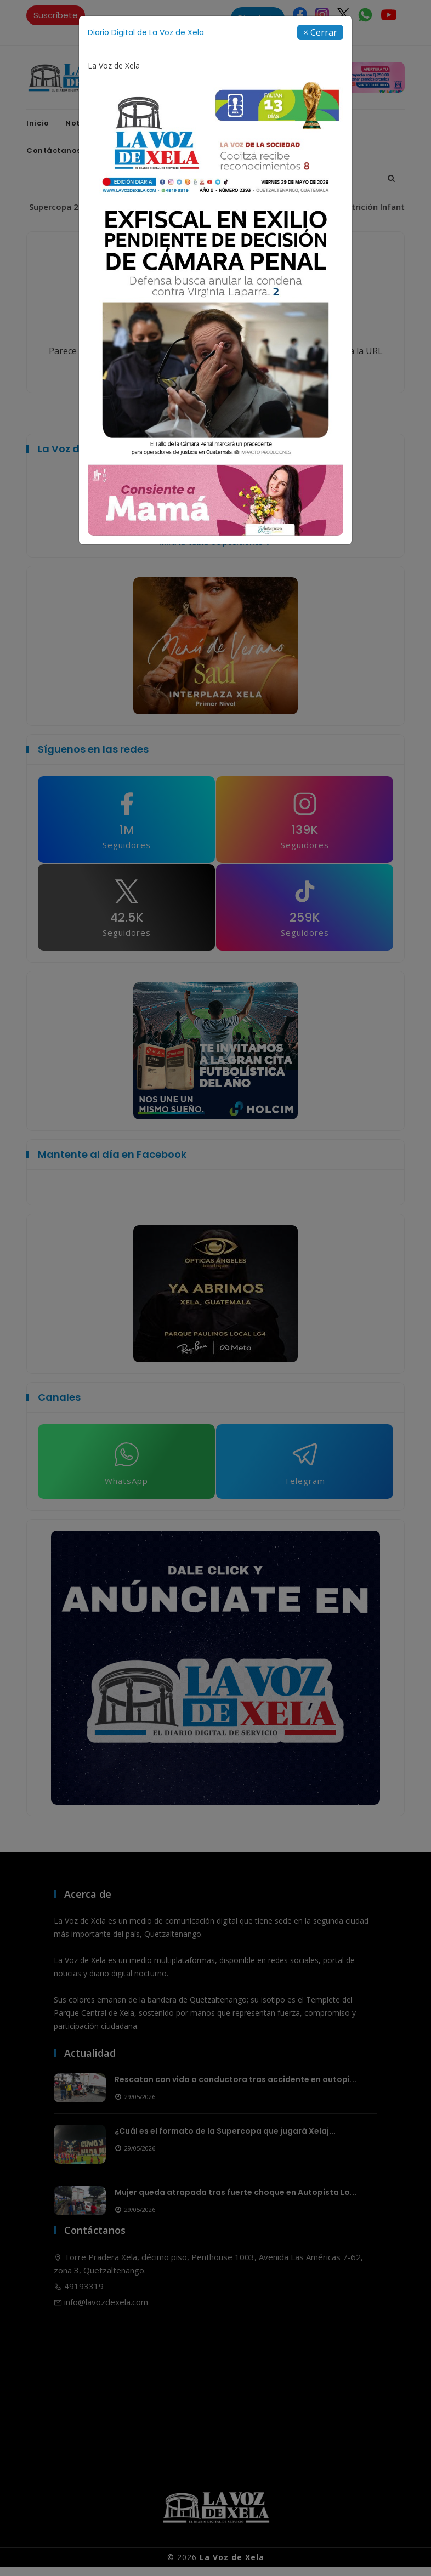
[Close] (320, 32)
